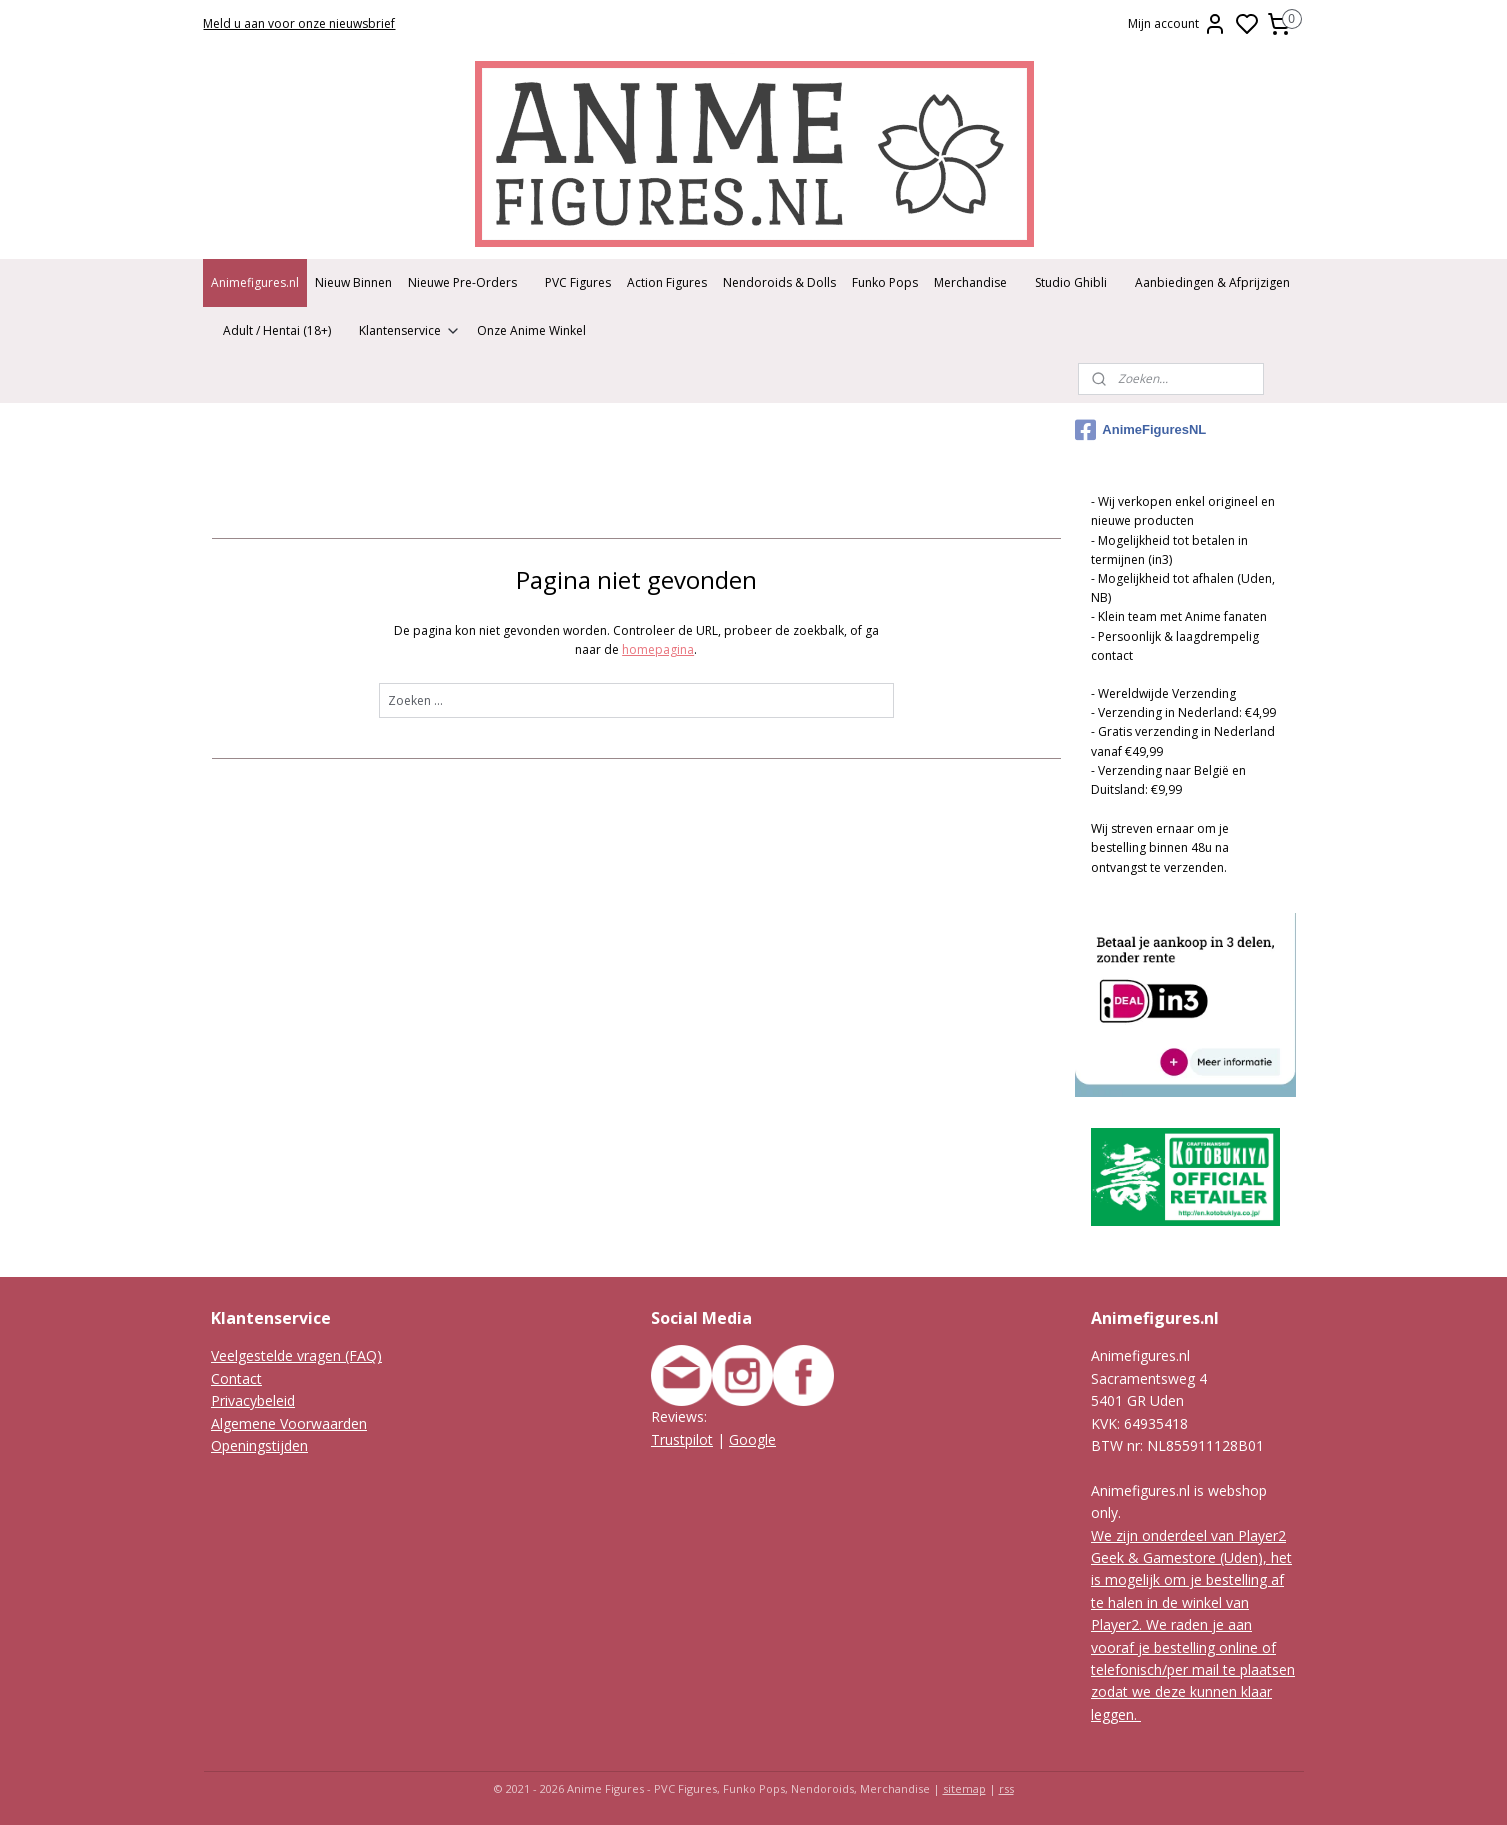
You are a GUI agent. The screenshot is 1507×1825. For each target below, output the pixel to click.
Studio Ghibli (1071, 282)
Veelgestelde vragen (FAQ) (296, 1355)
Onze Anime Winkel (531, 330)
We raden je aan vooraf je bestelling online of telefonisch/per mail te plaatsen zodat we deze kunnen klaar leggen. (1193, 1669)
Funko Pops (885, 282)
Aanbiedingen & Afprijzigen (1212, 282)
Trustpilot (682, 1439)
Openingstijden (259, 1445)
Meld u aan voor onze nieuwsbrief (299, 23)
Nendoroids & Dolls (779, 282)
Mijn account (1177, 24)
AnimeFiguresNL (1140, 430)
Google (752, 1439)
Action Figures (667, 282)
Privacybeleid (253, 1400)
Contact (236, 1378)
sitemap (964, 1788)
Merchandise (970, 282)
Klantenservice (410, 330)
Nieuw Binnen (353, 282)
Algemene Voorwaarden (289, 1423)
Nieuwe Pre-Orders (462, 282)
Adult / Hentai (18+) (277, 330)
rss (1006, 1788)
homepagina (658, 649)
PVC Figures (578, 282)
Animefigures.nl (255, 282)
